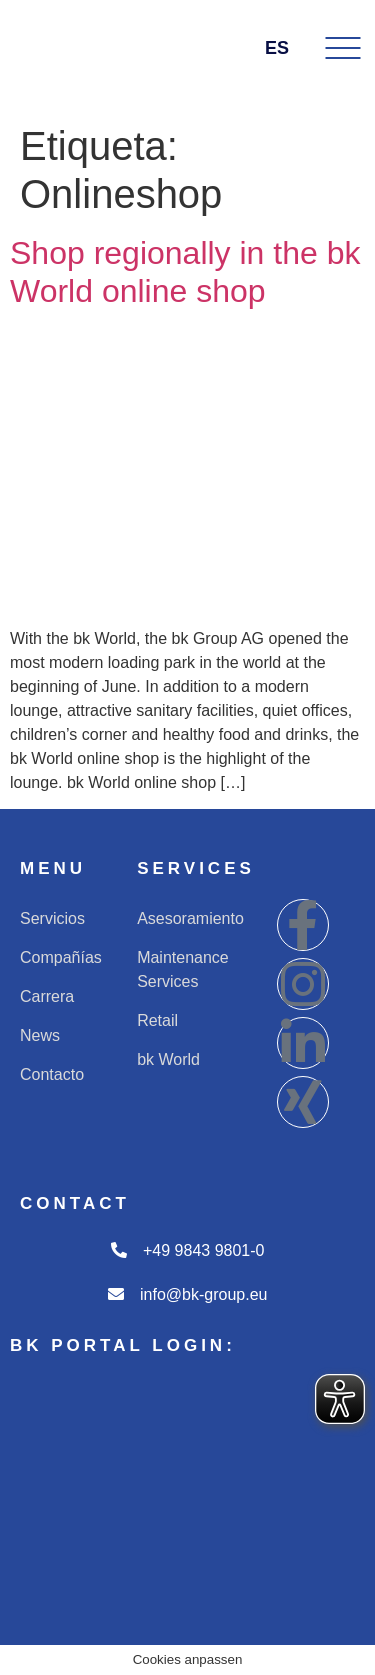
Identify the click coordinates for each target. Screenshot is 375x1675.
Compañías (61, 957)
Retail (157, 1020)
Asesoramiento (190, 918)
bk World (168, 1059)
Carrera (47, 996)
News (40, 1035)
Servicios (52, 918)
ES (288, 48)
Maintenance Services (183, 969)
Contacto (52, 1074)
